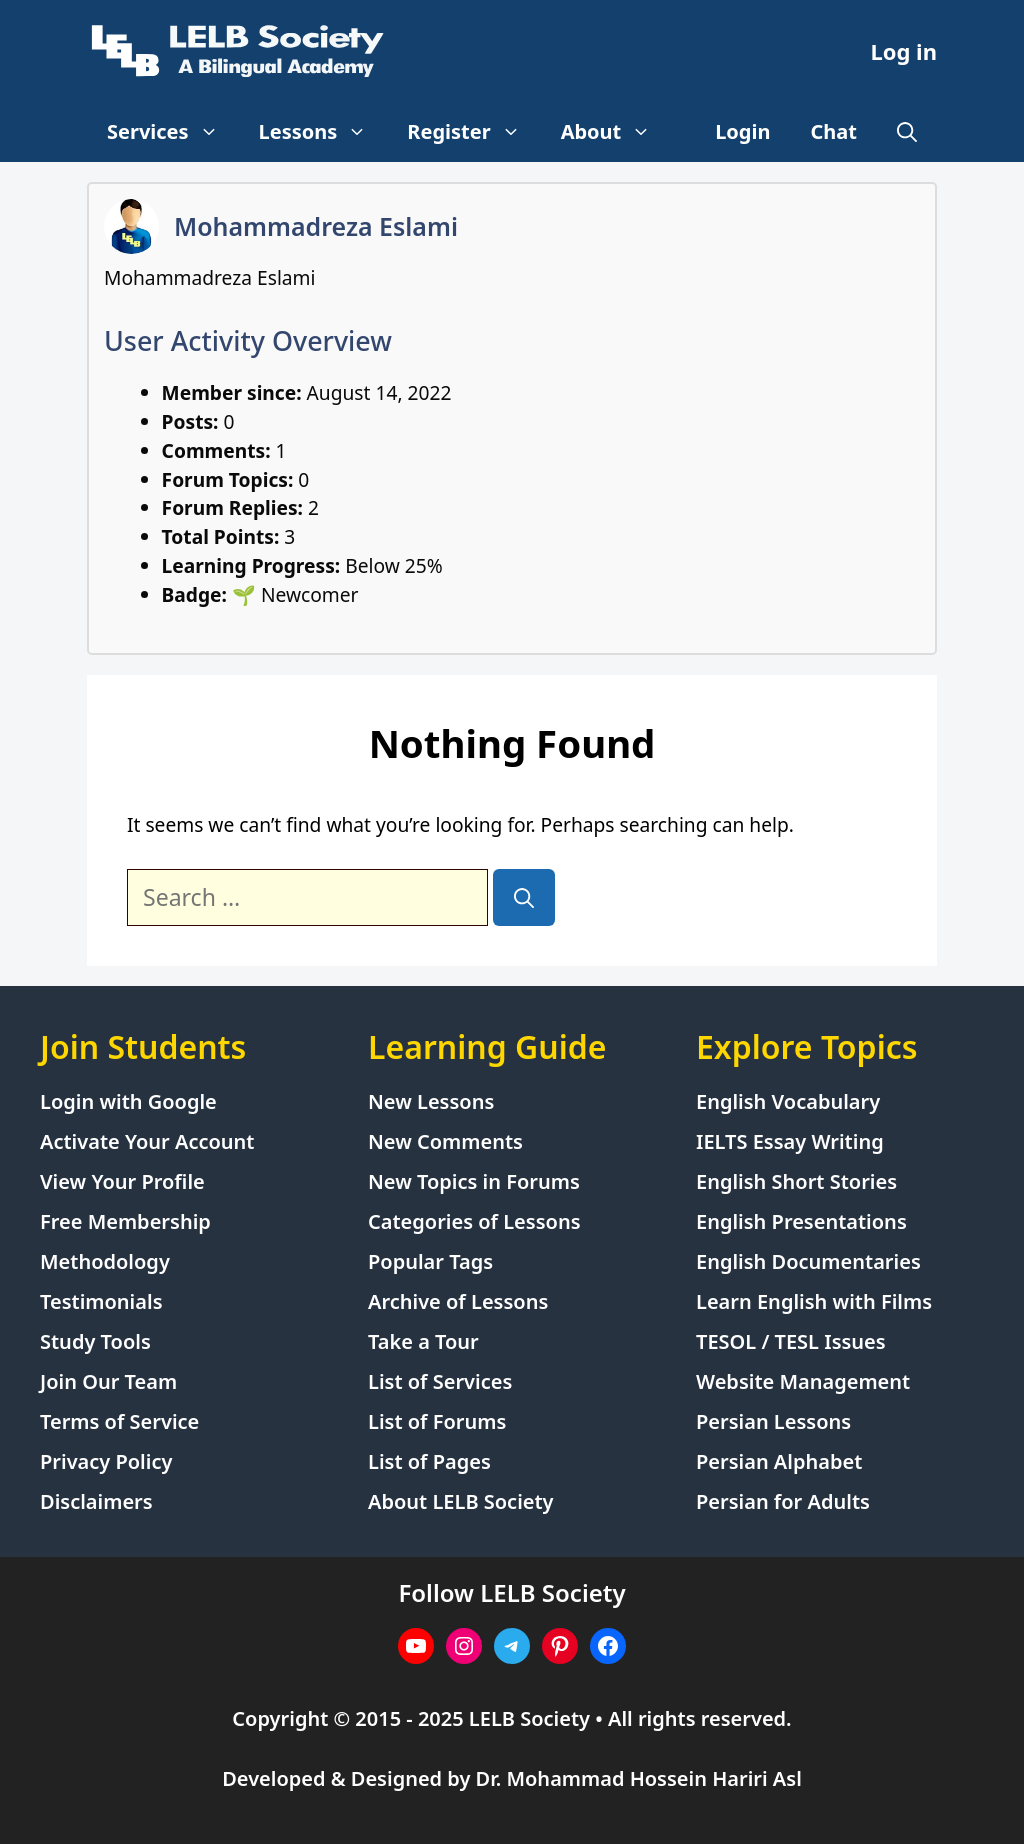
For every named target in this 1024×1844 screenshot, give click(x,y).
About (616, 132)
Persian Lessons (773, 1421)
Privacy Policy (106, 1461)
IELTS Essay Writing (790, 1141)
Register (473, 132)
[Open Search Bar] (907, 132)
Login (742, 131)
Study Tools (95, 1341)
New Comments (445, 1141)
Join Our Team (108, 1381)
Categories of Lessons (474, 1221)
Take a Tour (423, 1341)
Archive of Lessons (458, 1301)
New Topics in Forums (474, 1181)
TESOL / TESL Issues (791, 1341)
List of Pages (429, 1461)
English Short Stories (796, 1181)
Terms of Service (119, 1421)
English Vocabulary (788, 1101)
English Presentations (801, 1221)
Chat (834, 131)
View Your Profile (122, 1181)
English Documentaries (808, 1261)
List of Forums (437, 1421)
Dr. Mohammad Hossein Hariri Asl (639, 1778)
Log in (903, 51)
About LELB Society (461, 1501)
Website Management (803, 1381)
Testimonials (101, 1301)
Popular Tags (430, 1261)
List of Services (440, 1381)
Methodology (105, 1261)
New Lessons (431, 1101)
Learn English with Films (814, 1301)
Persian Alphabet (779, 1461)
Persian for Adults (783, 1501)
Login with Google (128, 1101)
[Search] (524, 897)
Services (173, 132)
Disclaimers (96, 1501)
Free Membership (125, 1221)
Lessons (323, 132)
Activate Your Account (147, 1141)
